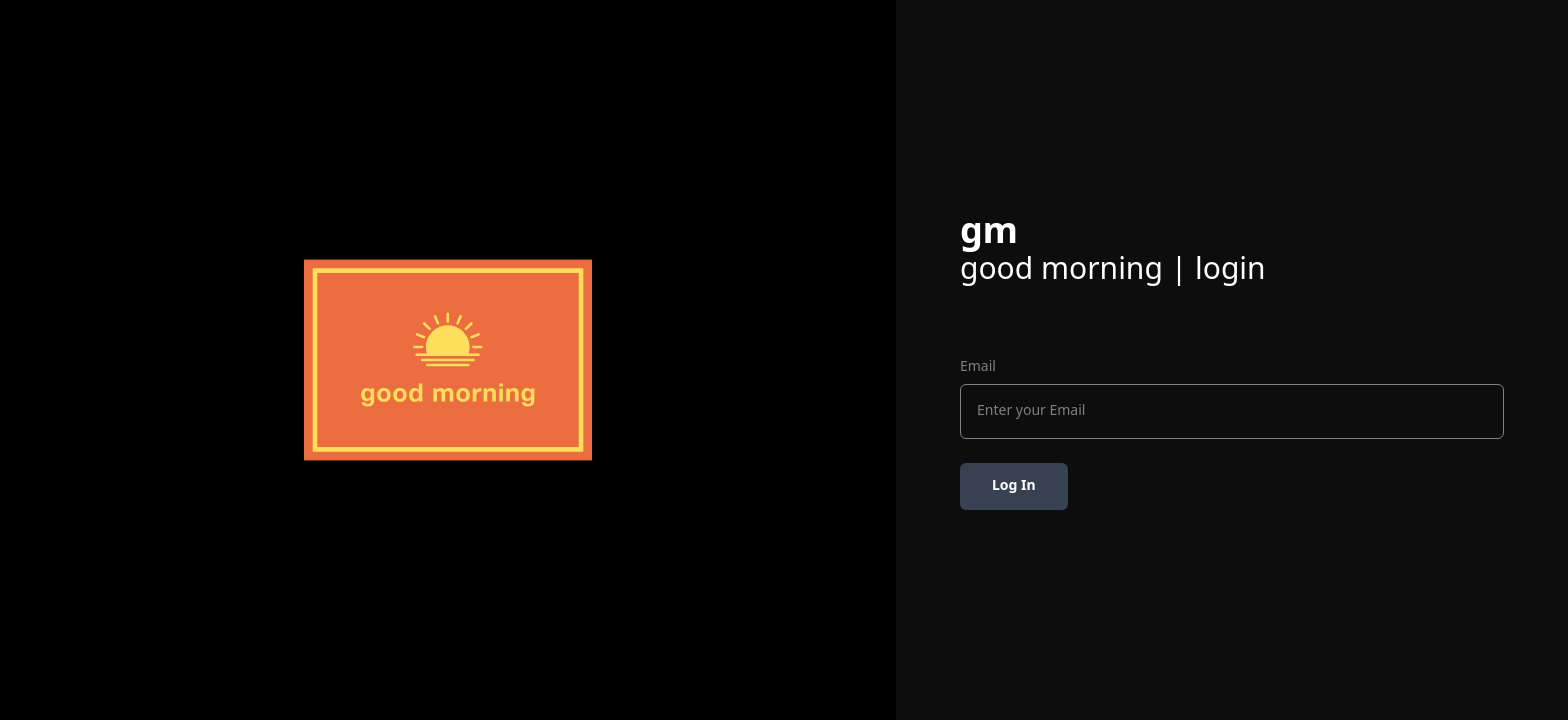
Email (978, 365)
